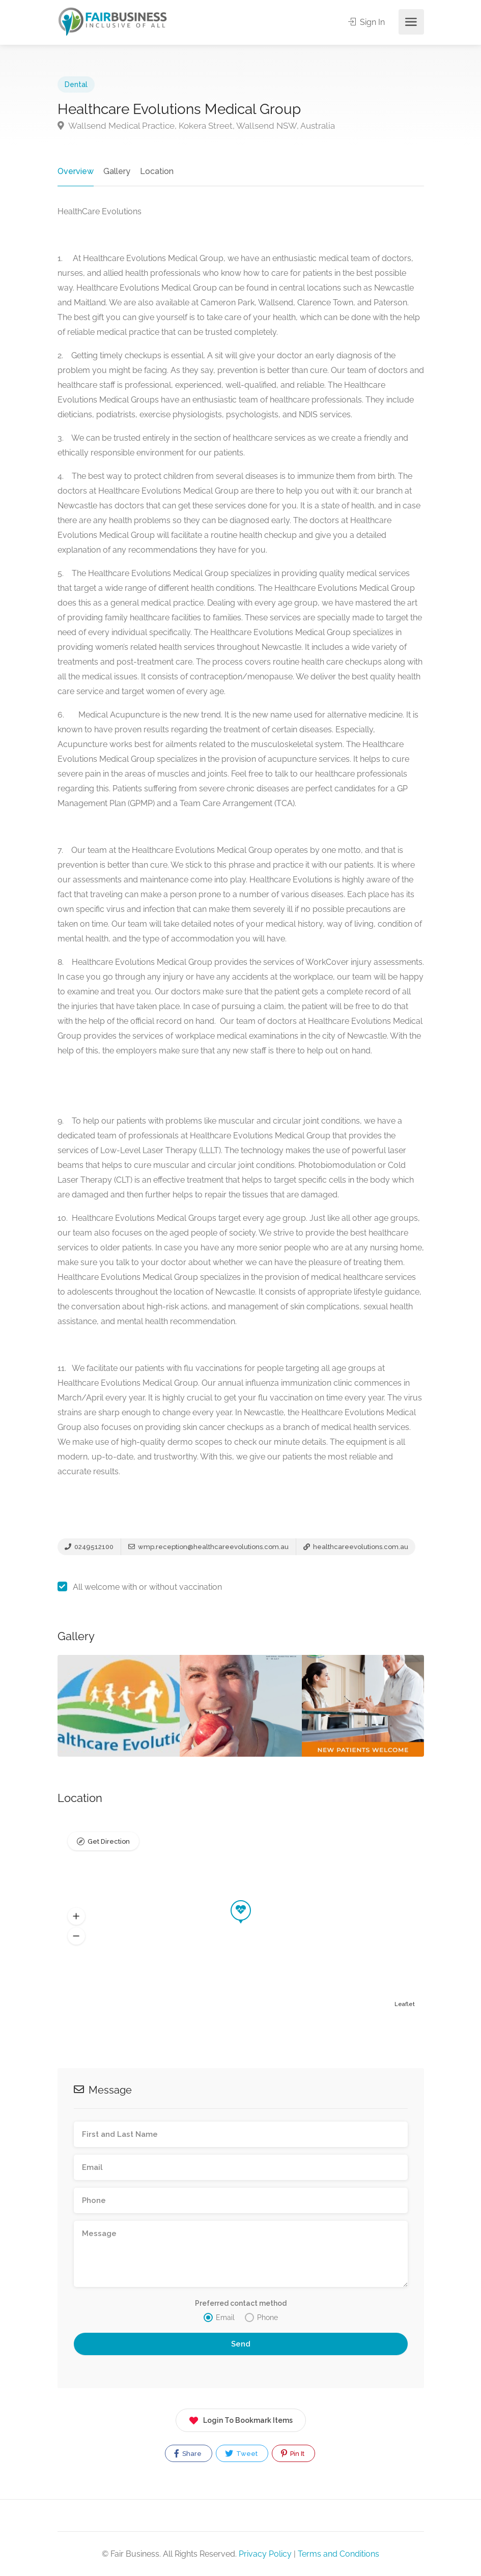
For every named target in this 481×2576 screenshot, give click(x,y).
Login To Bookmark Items (241, 2418)
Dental (76, 84)
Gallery (116, 171)
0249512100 (89, 1547)
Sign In (366, 22)
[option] (241, 1706)
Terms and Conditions (338, 2554)
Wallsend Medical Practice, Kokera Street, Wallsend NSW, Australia (196, 126)
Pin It (292, 2453)
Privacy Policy (265, 2554)
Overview (76, 171)
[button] (76, 1916)
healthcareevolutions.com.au (355, 1547)
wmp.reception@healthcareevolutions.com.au (208, 1547)
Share (188, 2453)
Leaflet (404, 2004)
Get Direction (109, 1841)
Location (157, 171)
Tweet (241, 2453)
